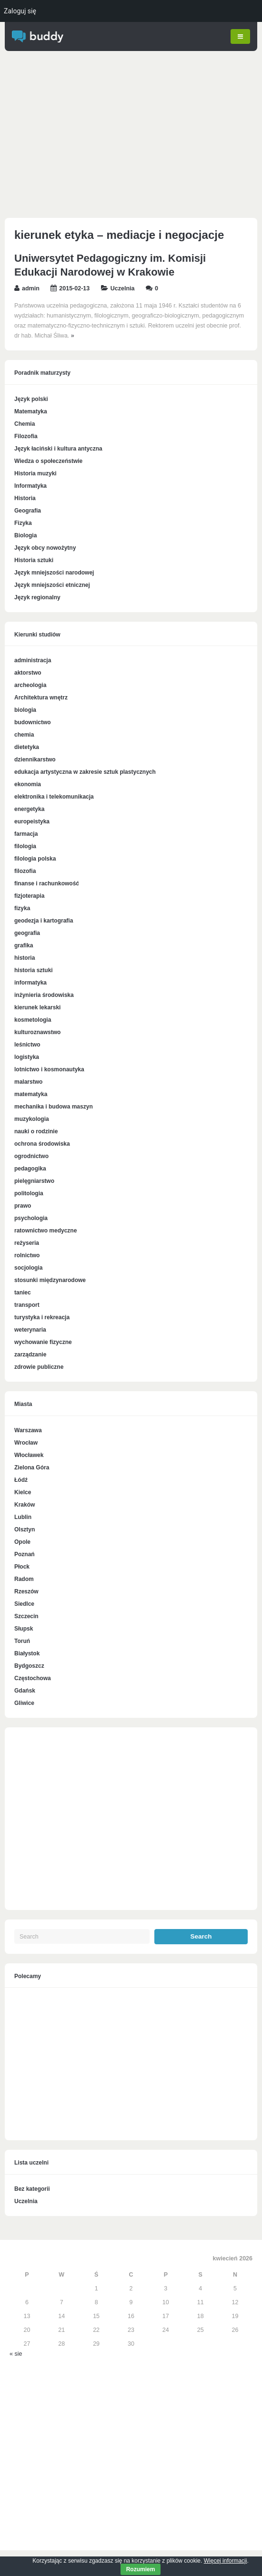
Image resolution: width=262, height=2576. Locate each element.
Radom (24, 1579)
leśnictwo (27, 1045)
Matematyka (30, 411)
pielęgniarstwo (34, 1181)
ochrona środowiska (42, 1144)
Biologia (25, 535)
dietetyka (26, 747)
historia (24, 958)
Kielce (22, 1492)
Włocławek (28, 1455)
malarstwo (28, 1082)
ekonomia (27, 784)
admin (31, 288)
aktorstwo (27, 673)
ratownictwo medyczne (45, 1231)
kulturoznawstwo (37, 1032)
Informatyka (30, 485)
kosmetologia (32, 1020)
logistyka (26, 1057)
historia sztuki (33, 970)
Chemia (24, 424)
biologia (25, 710)
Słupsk (23, 1628)
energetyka (29, 809)
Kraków (24, 1504)
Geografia (27, 510)
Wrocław (26, 1442)
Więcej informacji (225, 2560)
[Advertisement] (131, 137)
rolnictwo (27, 1255)
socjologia (28, 1268)
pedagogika (30, 1169)
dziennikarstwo (35, 760)
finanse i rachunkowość (46, 884)
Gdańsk (24, 1690)
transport (27, 1305)
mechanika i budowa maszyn (53, 1107)
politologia (28, 1194)
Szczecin (26, 1616)
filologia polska (35, 859)
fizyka (22, 908)
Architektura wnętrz (41, 698)
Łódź (21, 1480)
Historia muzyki (35, 473)
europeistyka (32, 822)
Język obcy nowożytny (45, 547)
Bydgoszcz (29, 1666)
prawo (22, 1206)
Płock (22, 1566)
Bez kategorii (32, 2189)
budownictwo (32, 722)
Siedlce (24, 1604)
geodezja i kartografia (43, 921)
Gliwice (24, 1703)
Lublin (22, 1517)
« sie (16, 2353)
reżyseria (26, 1243)
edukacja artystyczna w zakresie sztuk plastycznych (85, 772)
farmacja (26, 834)
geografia (27, 933)
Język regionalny (37, 597)
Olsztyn (24, 1529)
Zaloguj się (20, 11)
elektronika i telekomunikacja (54, 797)
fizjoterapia (29, 896)
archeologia (30, 685)
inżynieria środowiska (44, 995)
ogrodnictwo (31, 1156)
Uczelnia (123, 288)
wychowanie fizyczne (43, 1342)
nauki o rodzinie (36, 1132)
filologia (25, 846)
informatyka (30, 983)
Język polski (31, 399)
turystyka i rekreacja (42, 1317)
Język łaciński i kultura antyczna (58, 448)
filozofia (25, 871)
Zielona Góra (31, 1467)
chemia (24, 735)
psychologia (31, 1218)
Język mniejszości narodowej (54, 572)
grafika (23, 946)
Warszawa (28, 1430)
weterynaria (30, 1330)
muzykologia (31, 1119)
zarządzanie (30, 1355)
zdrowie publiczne (38, 1367)
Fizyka (23, 523)
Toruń (22, 1641)
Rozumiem (140, 2569)
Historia (25, 498)
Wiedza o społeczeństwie (48, 461)
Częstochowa (32, 1678)
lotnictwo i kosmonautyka (49, 1070)
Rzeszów (26, 1591)
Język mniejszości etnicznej (52, 585)
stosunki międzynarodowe (50, 1280)
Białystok (27, 1653)
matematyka (30, 1094)
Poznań (24, 1554)
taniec (22, 1293)
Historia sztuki (33, 560)
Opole (22, 1542)
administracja (32, 660)
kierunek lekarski (37, 1008)
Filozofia (26, 436)
